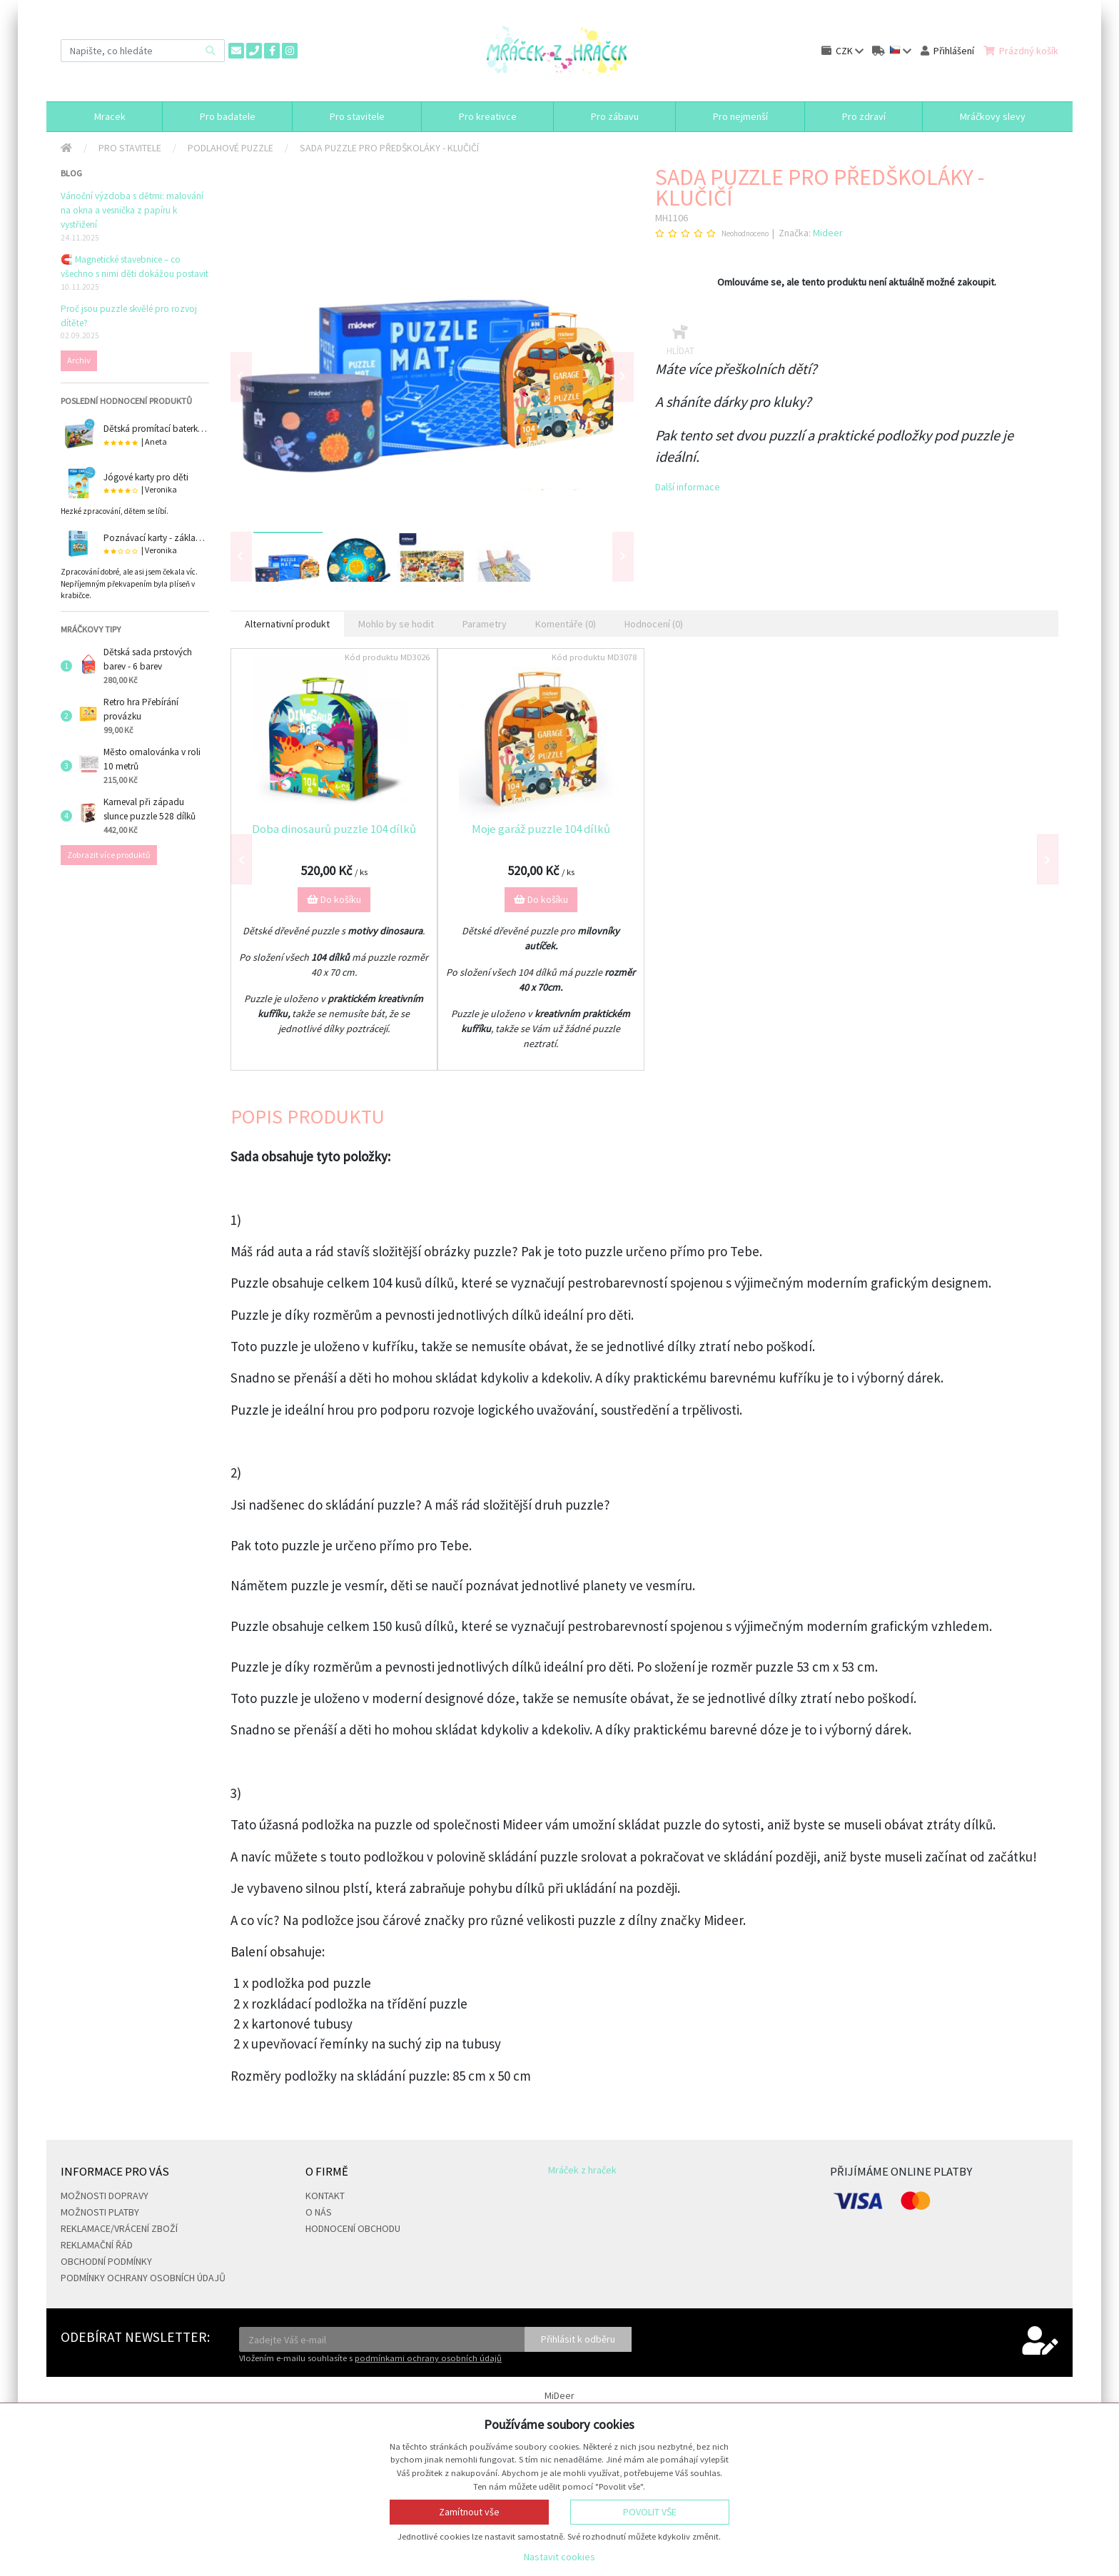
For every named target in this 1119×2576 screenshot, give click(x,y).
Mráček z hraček (582, 2169)
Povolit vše (650, 2511)
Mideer (828, 232)
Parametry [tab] (484, 623)
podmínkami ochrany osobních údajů (428, 2358)
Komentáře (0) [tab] (565, 623)
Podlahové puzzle (230, 147)
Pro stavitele (129, 147)
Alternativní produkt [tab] (287, 623)
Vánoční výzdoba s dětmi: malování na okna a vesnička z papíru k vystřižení (132, 210)
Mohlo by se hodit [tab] (396, 623)
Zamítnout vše (469, 2511)
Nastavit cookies (559, 2556)
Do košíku (334, 899)
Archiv (79, 360)
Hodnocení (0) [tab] (653, 623)
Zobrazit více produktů (109, 854)
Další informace (687, 486)
